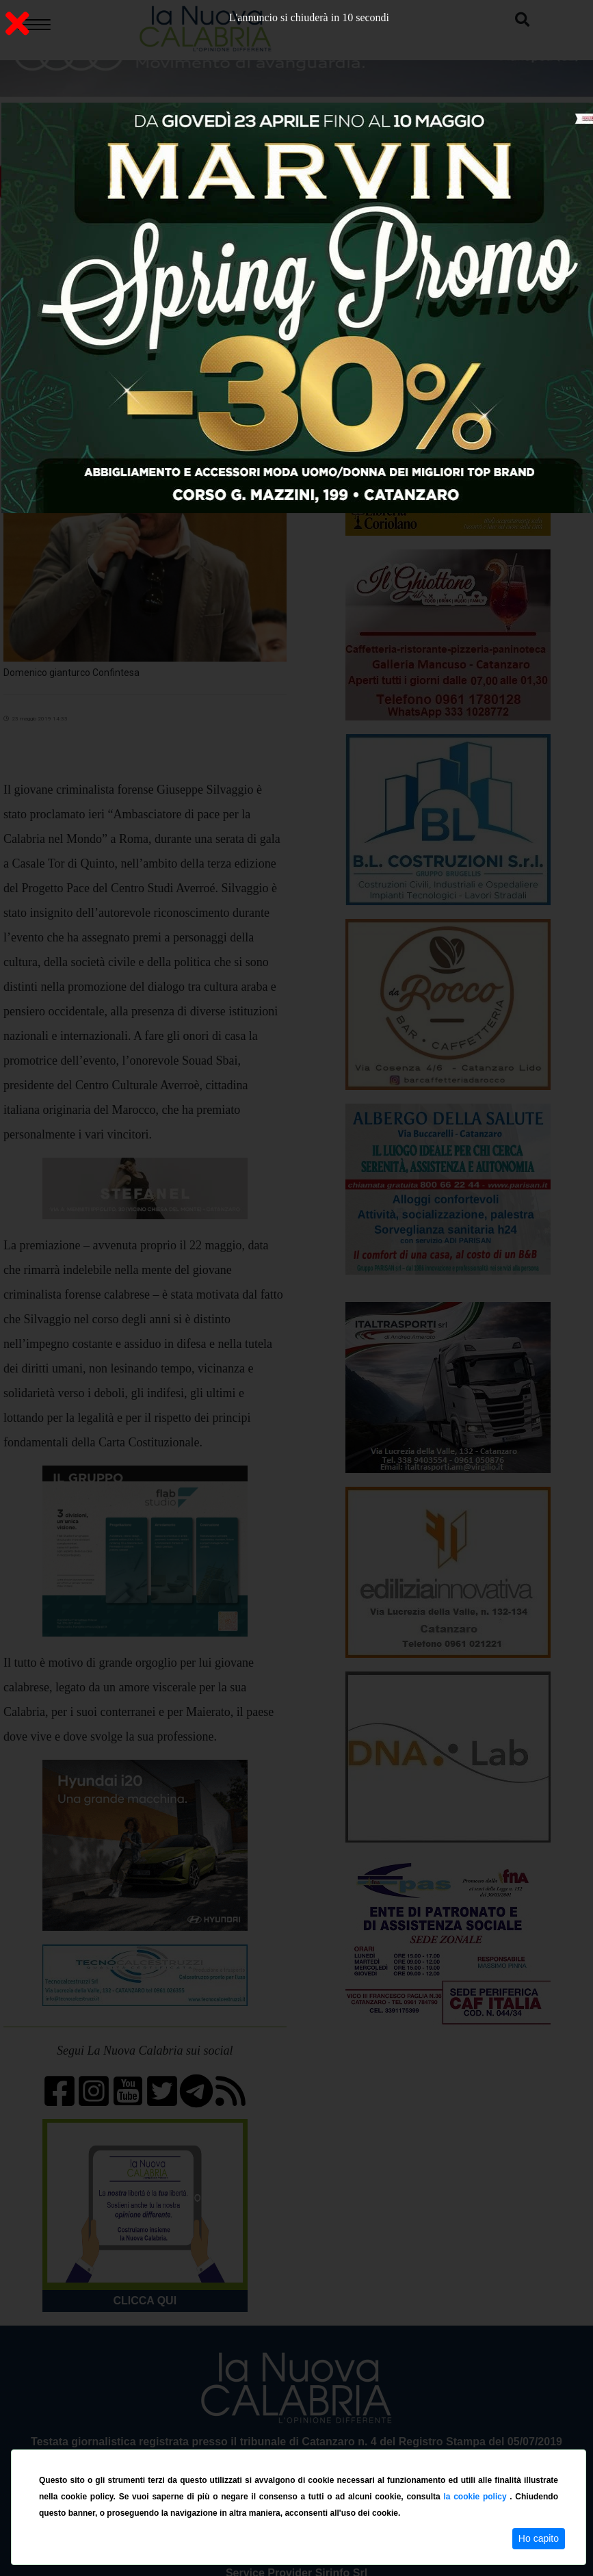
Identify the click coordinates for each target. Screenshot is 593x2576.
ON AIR (128, 182)
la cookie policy (476, 2496)
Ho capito (538, 2538)
